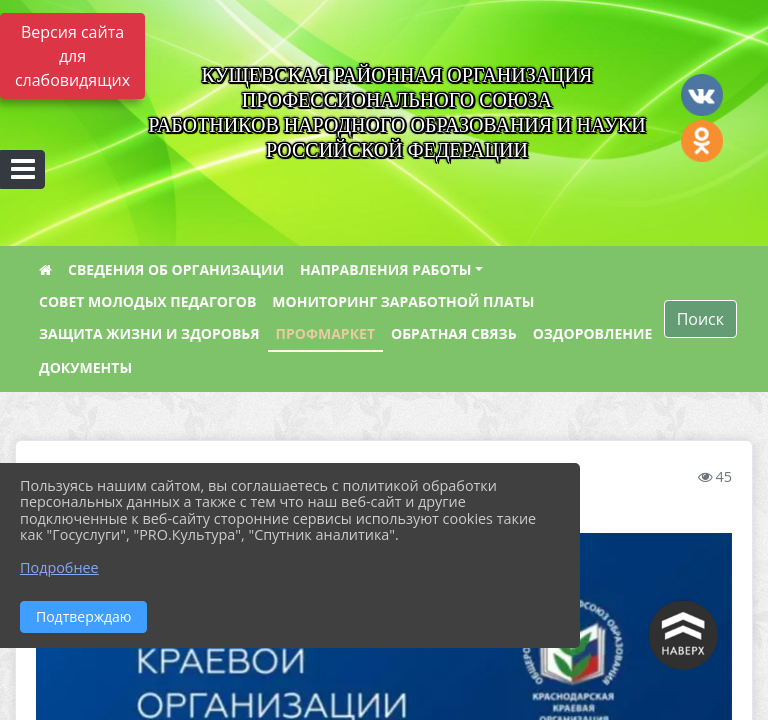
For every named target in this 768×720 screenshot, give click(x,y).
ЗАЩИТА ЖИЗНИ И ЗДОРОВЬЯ (149, 333)
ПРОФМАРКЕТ (325, 333)
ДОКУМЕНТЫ (85, 367)
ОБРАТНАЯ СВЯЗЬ (454, 333)
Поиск (700, 319)
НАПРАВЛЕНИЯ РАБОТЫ (385, 269)
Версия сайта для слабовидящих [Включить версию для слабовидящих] (72, 56)
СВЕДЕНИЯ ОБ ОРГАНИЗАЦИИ (176, 269)
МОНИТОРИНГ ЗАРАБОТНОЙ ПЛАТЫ (403, 301)
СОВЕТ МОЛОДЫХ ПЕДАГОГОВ (147, 301)
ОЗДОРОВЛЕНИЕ (593, 333)
